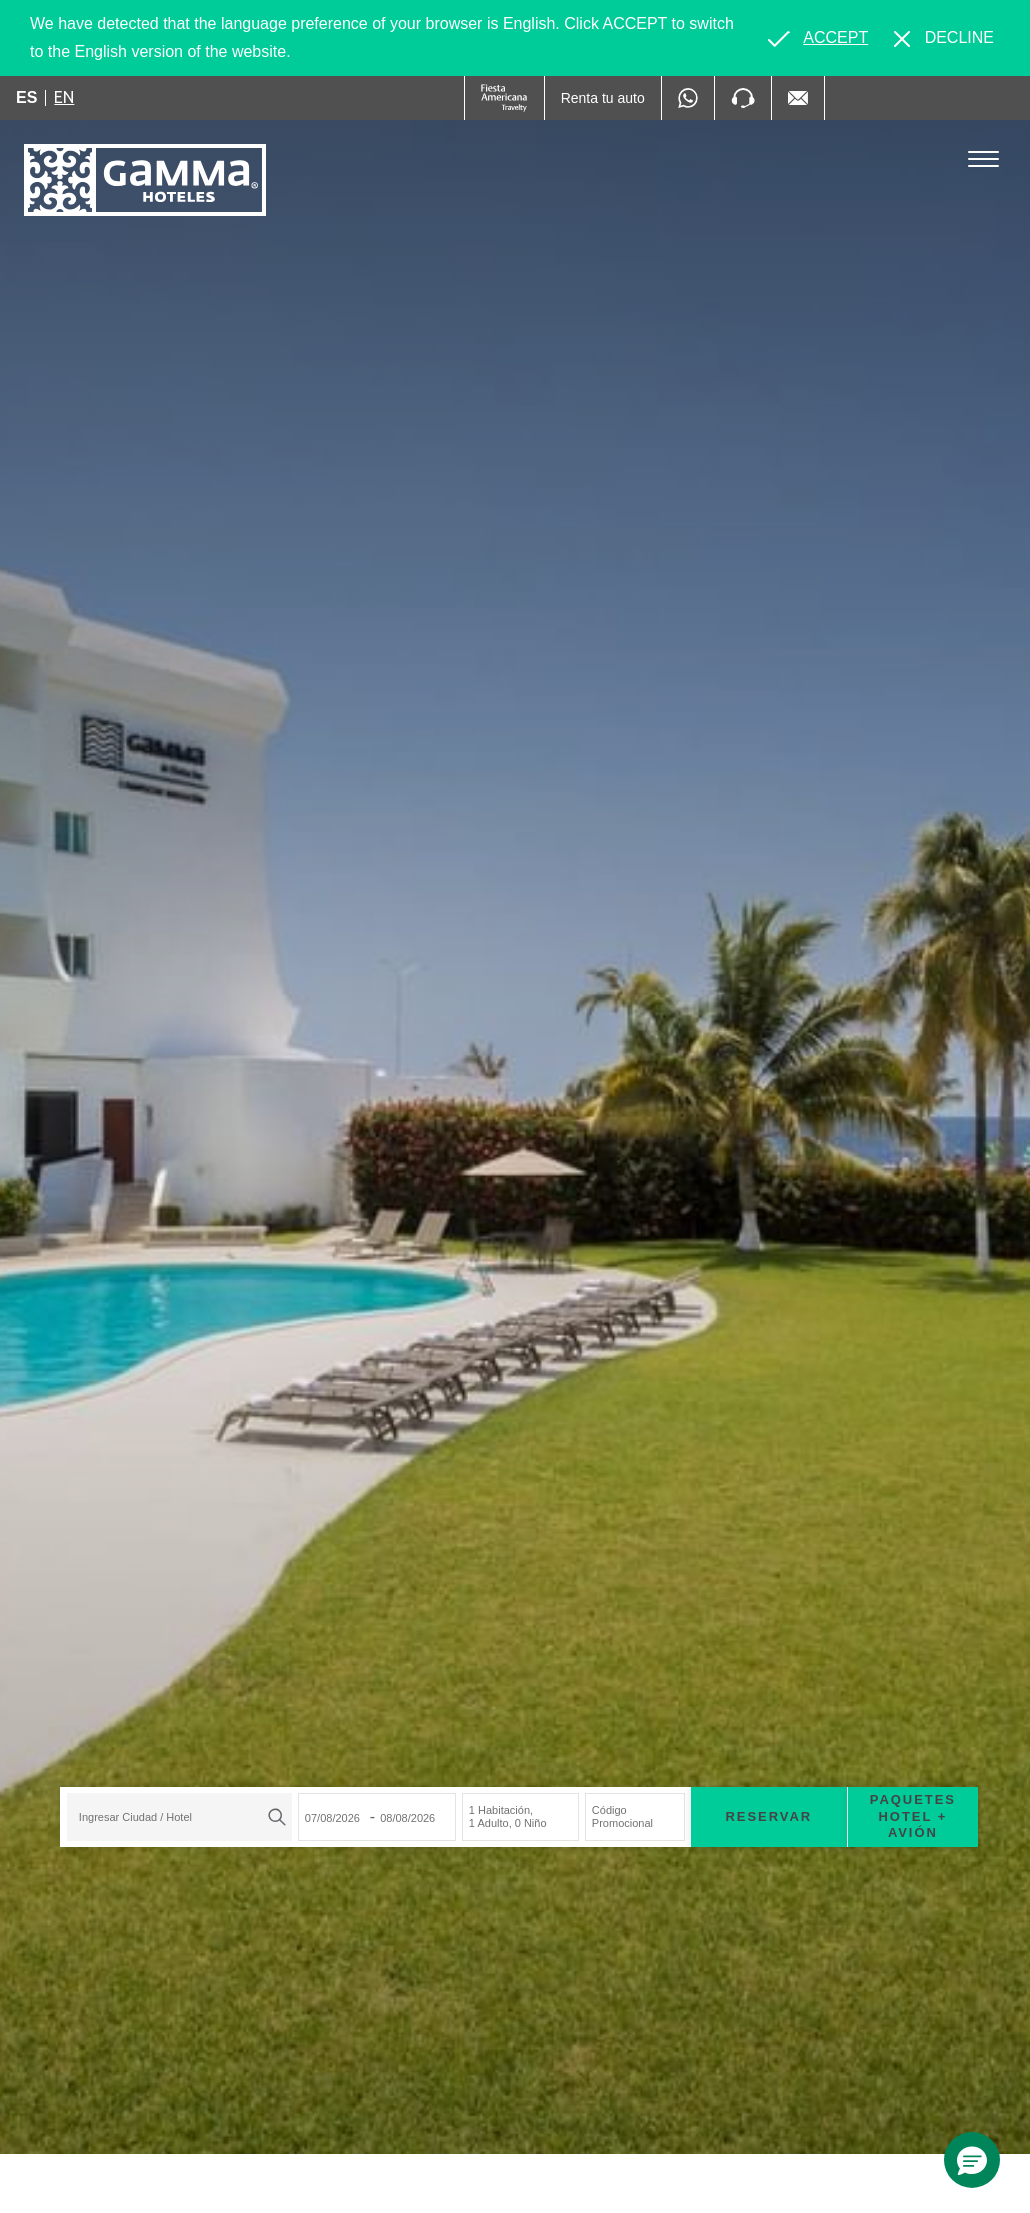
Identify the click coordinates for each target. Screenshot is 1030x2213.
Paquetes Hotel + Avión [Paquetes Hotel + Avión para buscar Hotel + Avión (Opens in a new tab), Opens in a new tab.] (909, 1814)
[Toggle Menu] (983, 159)
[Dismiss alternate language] (944, 38)
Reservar (765, 1813)
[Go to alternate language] (818, 38)
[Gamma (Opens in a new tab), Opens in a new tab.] (504, 98)
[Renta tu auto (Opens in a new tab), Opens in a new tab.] (603, 98)
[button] (972, 2160)
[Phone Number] (743, 98)
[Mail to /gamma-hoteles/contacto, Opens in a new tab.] (798, 98)
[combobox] (175, 1815)
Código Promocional (618, 1814)
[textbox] (170, 1815)
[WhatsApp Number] (688, 98)
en (64, 97)
